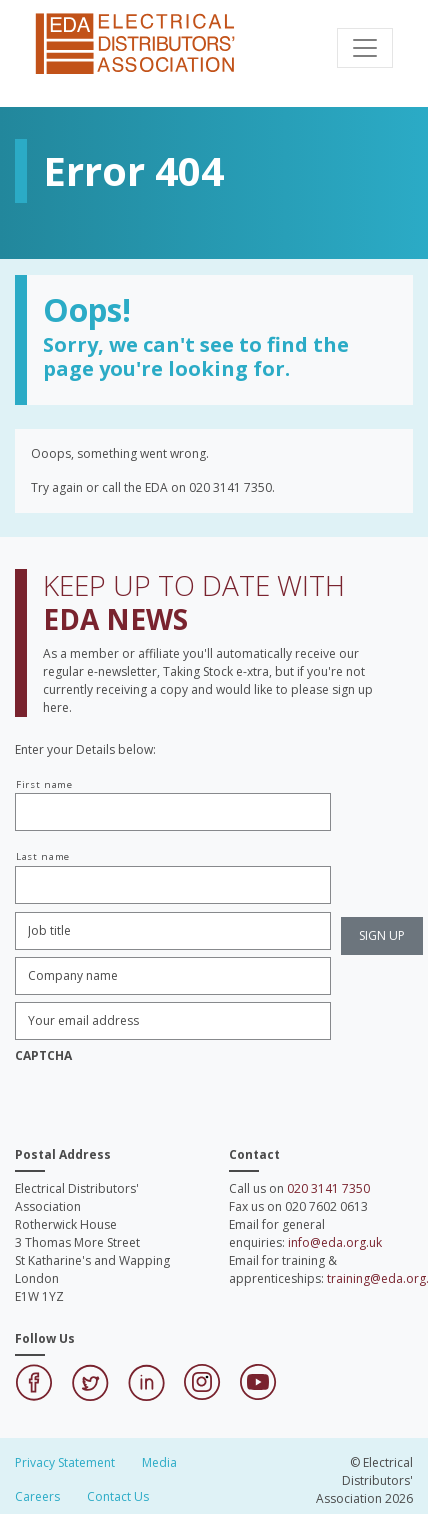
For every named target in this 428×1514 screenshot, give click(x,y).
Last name (43, 856)
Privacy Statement (65, 1462)
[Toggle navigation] (365, 48)
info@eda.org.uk (335, 1242)
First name (44, 784)
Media (159, 1462)
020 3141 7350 (328, 1188)
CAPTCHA (43, 1056)
